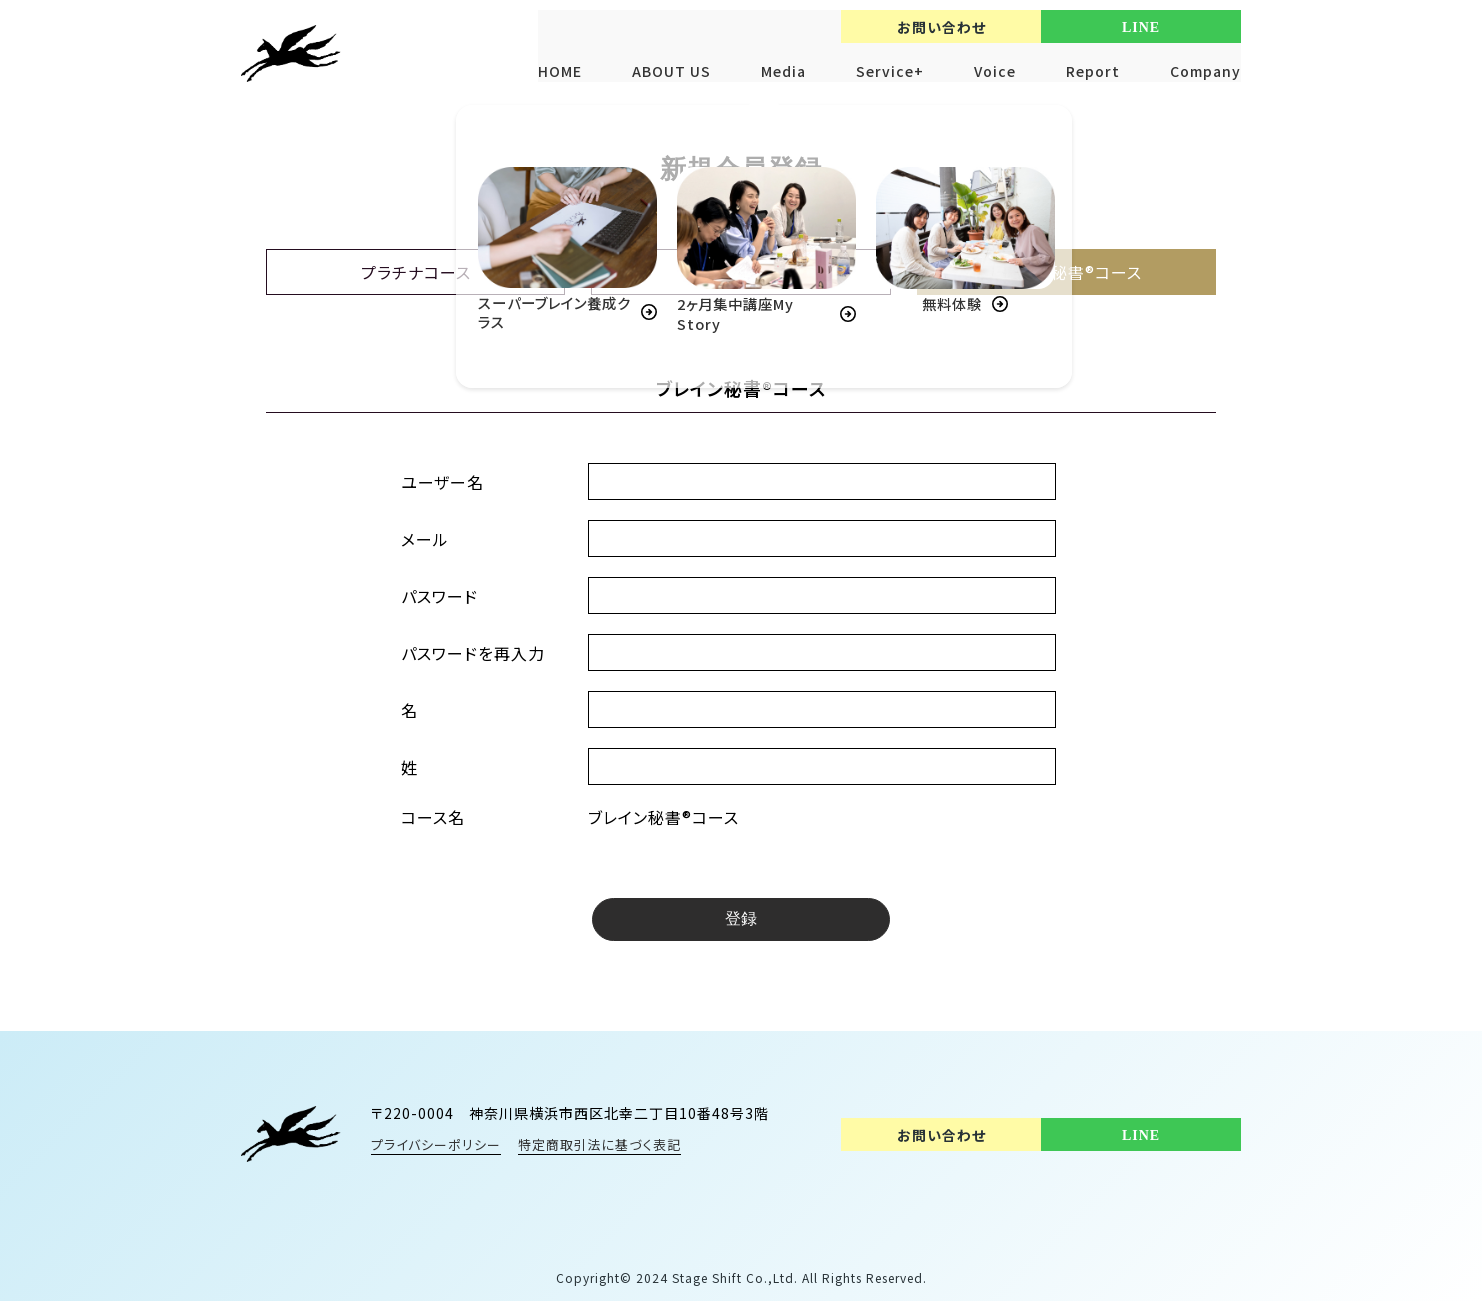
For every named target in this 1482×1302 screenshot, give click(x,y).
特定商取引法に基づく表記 (600, 1145)
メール (425, 539)
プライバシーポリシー (436, 1145)
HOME (560, 71)
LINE (1141, 27)
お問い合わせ (941, 27)
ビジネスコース (741, 272)
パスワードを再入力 (473, 653)
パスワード (439, 596)
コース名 (433, 817)
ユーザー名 (442, 482)
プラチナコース (416, 272)
